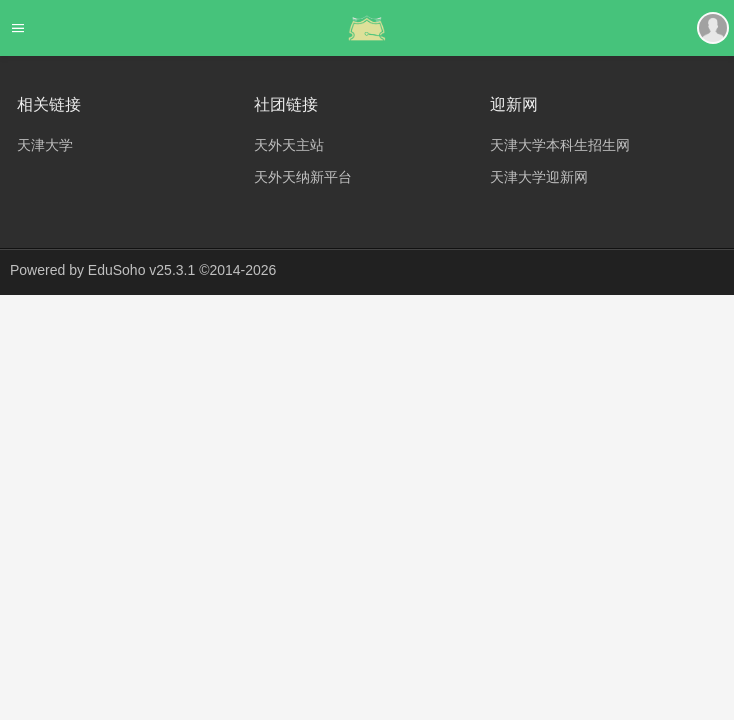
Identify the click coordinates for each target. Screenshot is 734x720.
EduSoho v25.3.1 (141, 270)
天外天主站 (289, 145)
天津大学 (45, 145)
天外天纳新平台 (303, 177)
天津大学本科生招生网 (560, 145)
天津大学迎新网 (539, 177)
